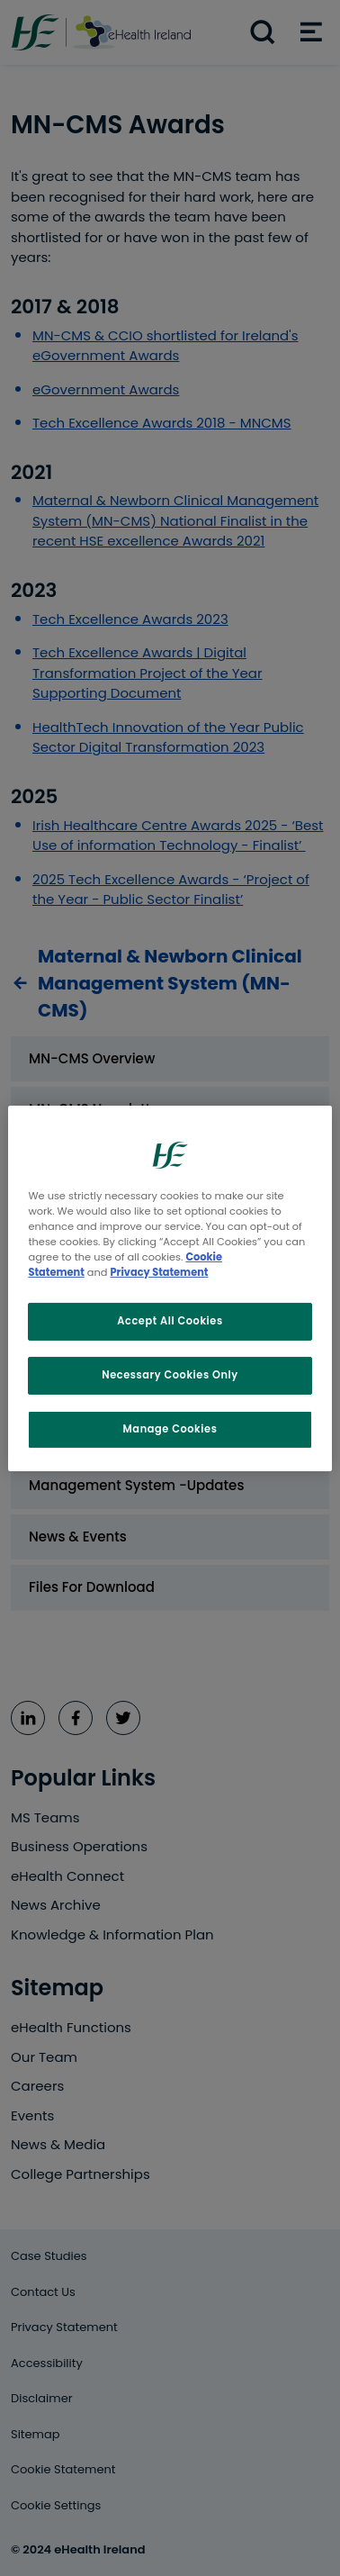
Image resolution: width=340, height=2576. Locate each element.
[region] (169, 1287)
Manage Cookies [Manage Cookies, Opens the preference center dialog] (170, 1429)
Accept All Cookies (169, 1321)
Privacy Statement (160, 1272)
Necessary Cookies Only (170, 1375)
